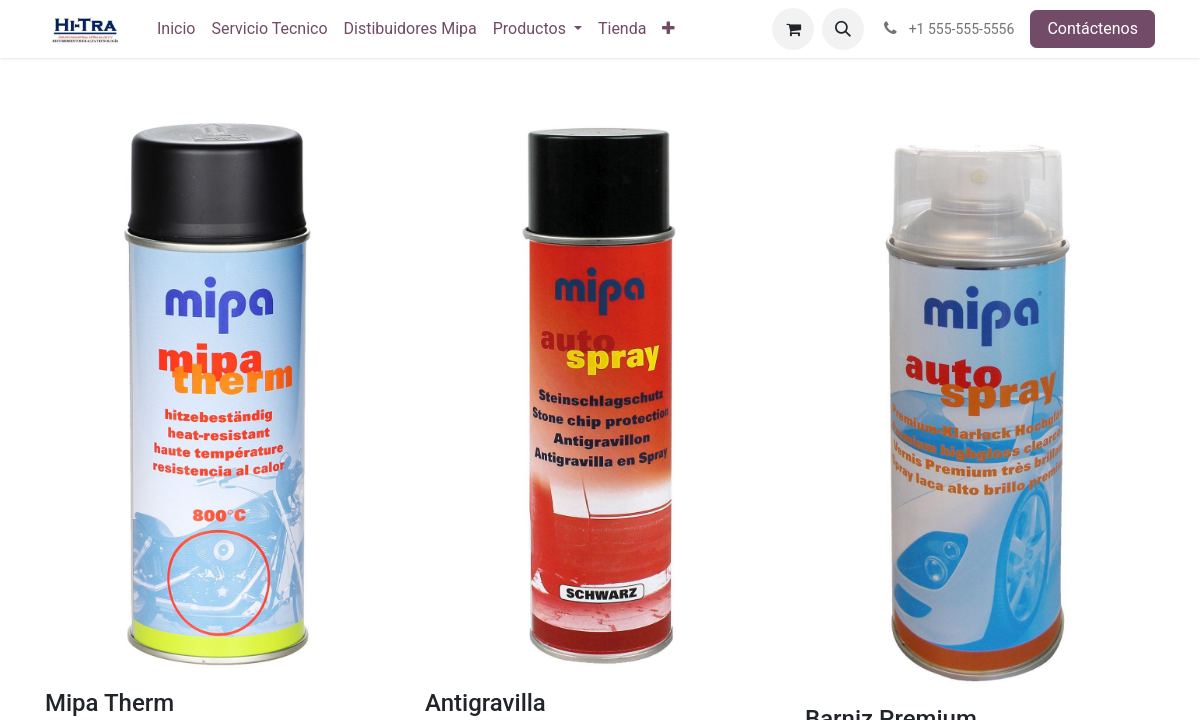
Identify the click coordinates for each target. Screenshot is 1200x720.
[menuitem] (176, 29)
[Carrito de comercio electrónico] (793, 29)
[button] (843, 29)
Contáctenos (1092, 28)
